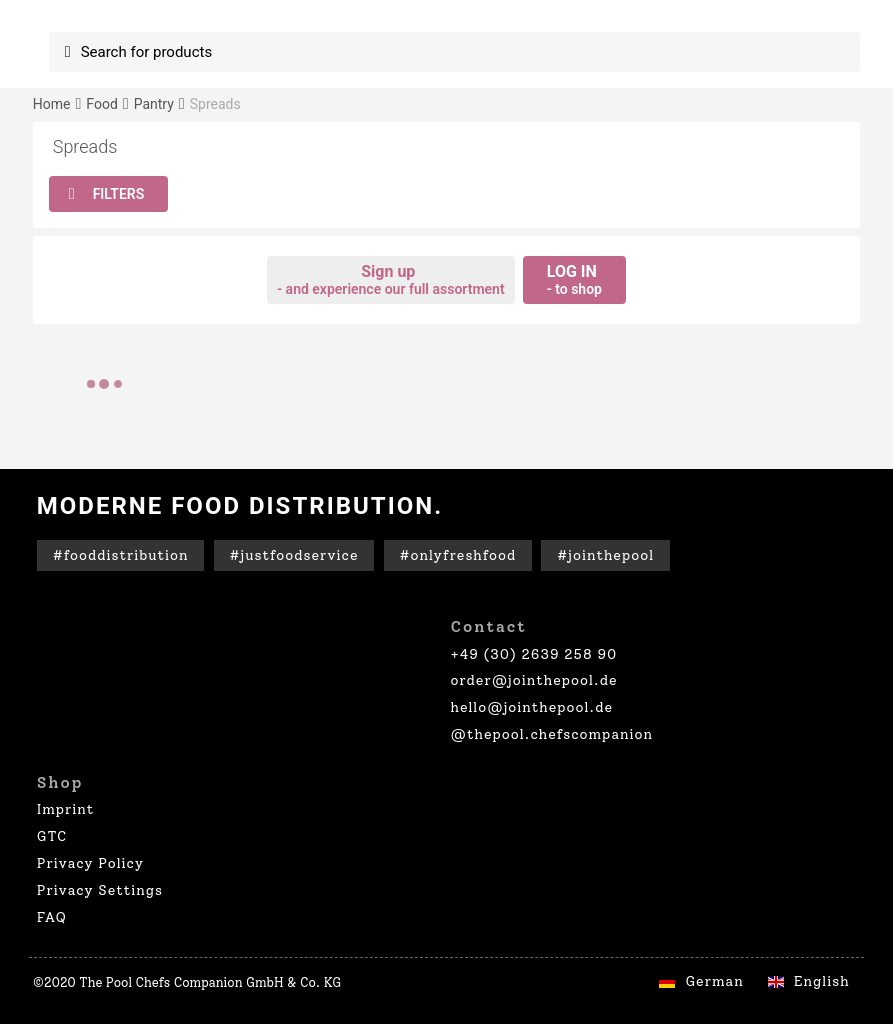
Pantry (154, 104)
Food (101, 104)
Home (52, 104)
